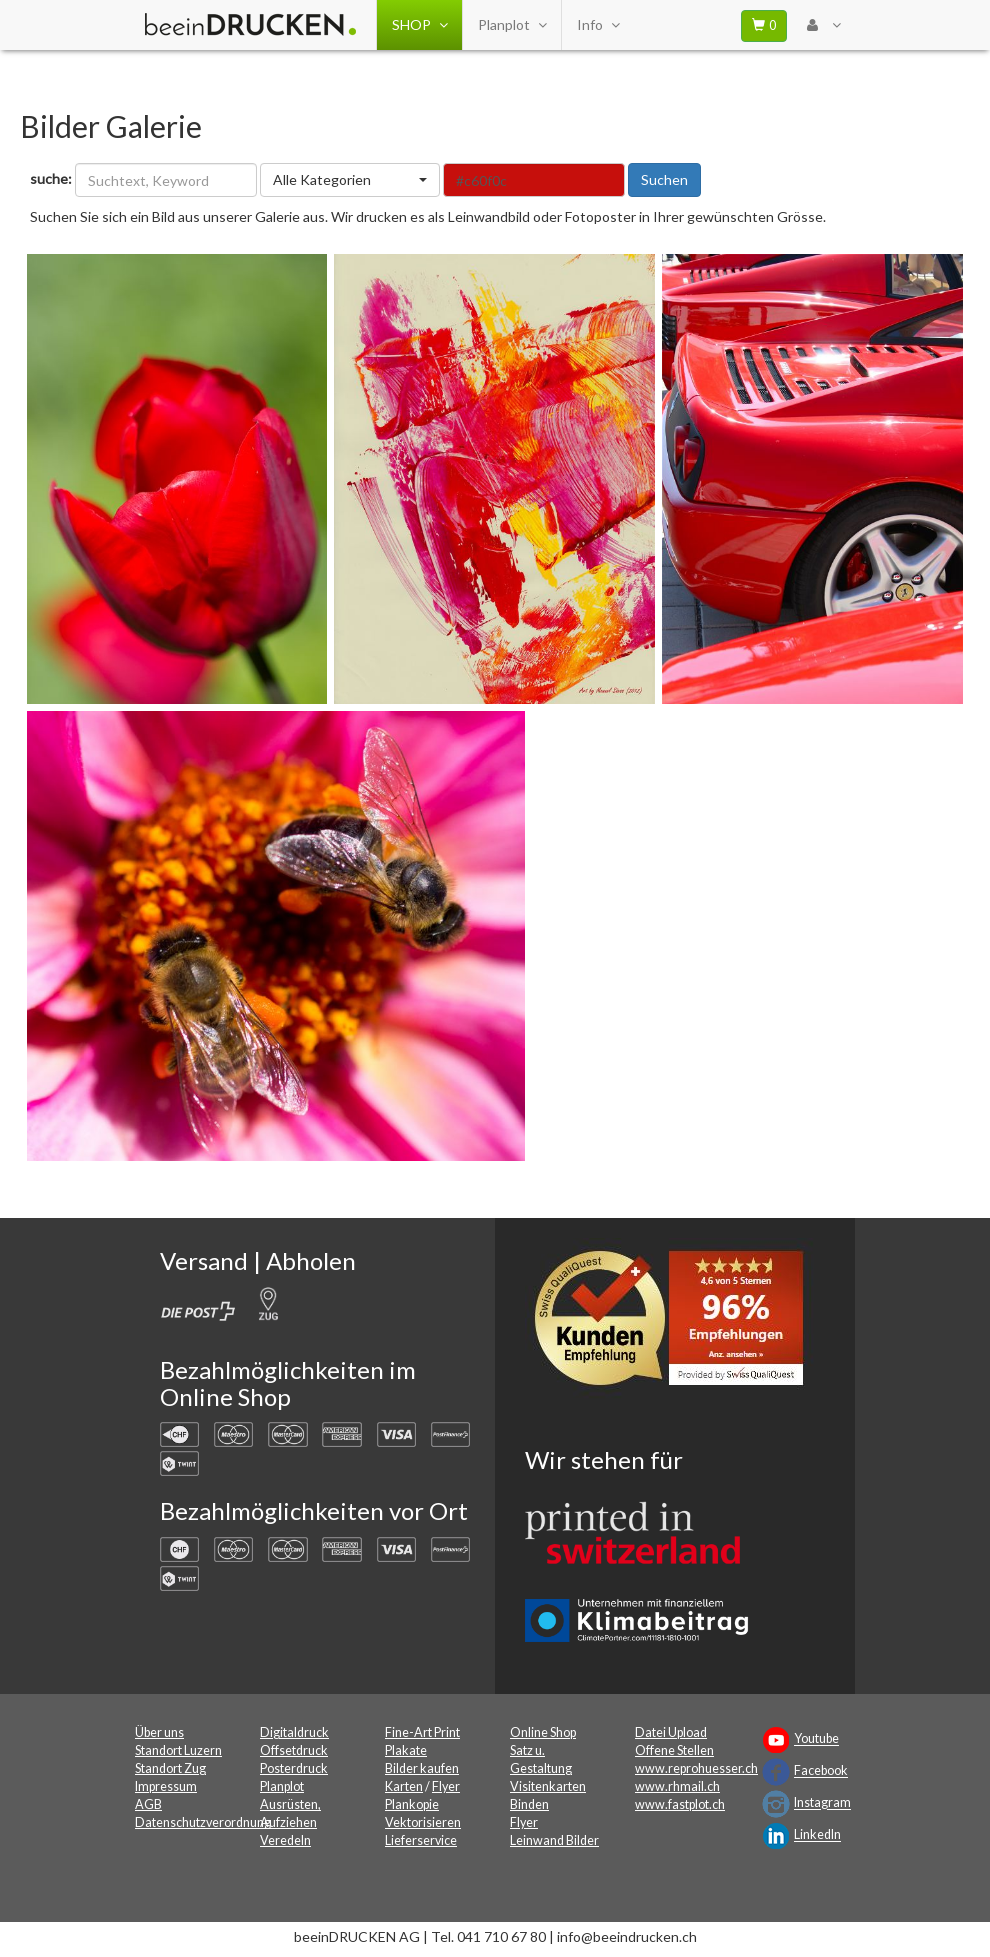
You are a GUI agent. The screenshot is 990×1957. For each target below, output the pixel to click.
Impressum (166, 1786)
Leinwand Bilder (554, 1840)
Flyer (446, 1786)
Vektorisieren (423, 1822)
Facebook (821, 1771)
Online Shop (543, 1732)
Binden (529, 1804)
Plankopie (412, 1804)
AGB (148, 1804)
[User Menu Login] (823, 25)
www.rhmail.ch (677, 1786)
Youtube (816, 1739)
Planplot (512, 25)
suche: (51, 178)
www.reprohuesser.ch (696, 1768)
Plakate (406, 1750)
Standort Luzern (178, 1750)
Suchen (664, 179)
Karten (404, 1786)
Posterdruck (294, 1768)
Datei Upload (671, 1732)
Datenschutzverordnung (203, 1822)
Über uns (159, 1732)
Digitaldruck (294, 1732)
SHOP (419, 25)
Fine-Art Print (422, 1732)
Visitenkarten (548, 1786)
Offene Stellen (674, 1750)
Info (598, 25)
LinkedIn (817, 1835)
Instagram (822, 1803)
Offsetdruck (294, 1750)
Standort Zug (170, 1768)
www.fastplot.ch (680, 1804)
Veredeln (285, 1840)
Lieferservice (421, 1840)
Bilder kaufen (422, 1768)
